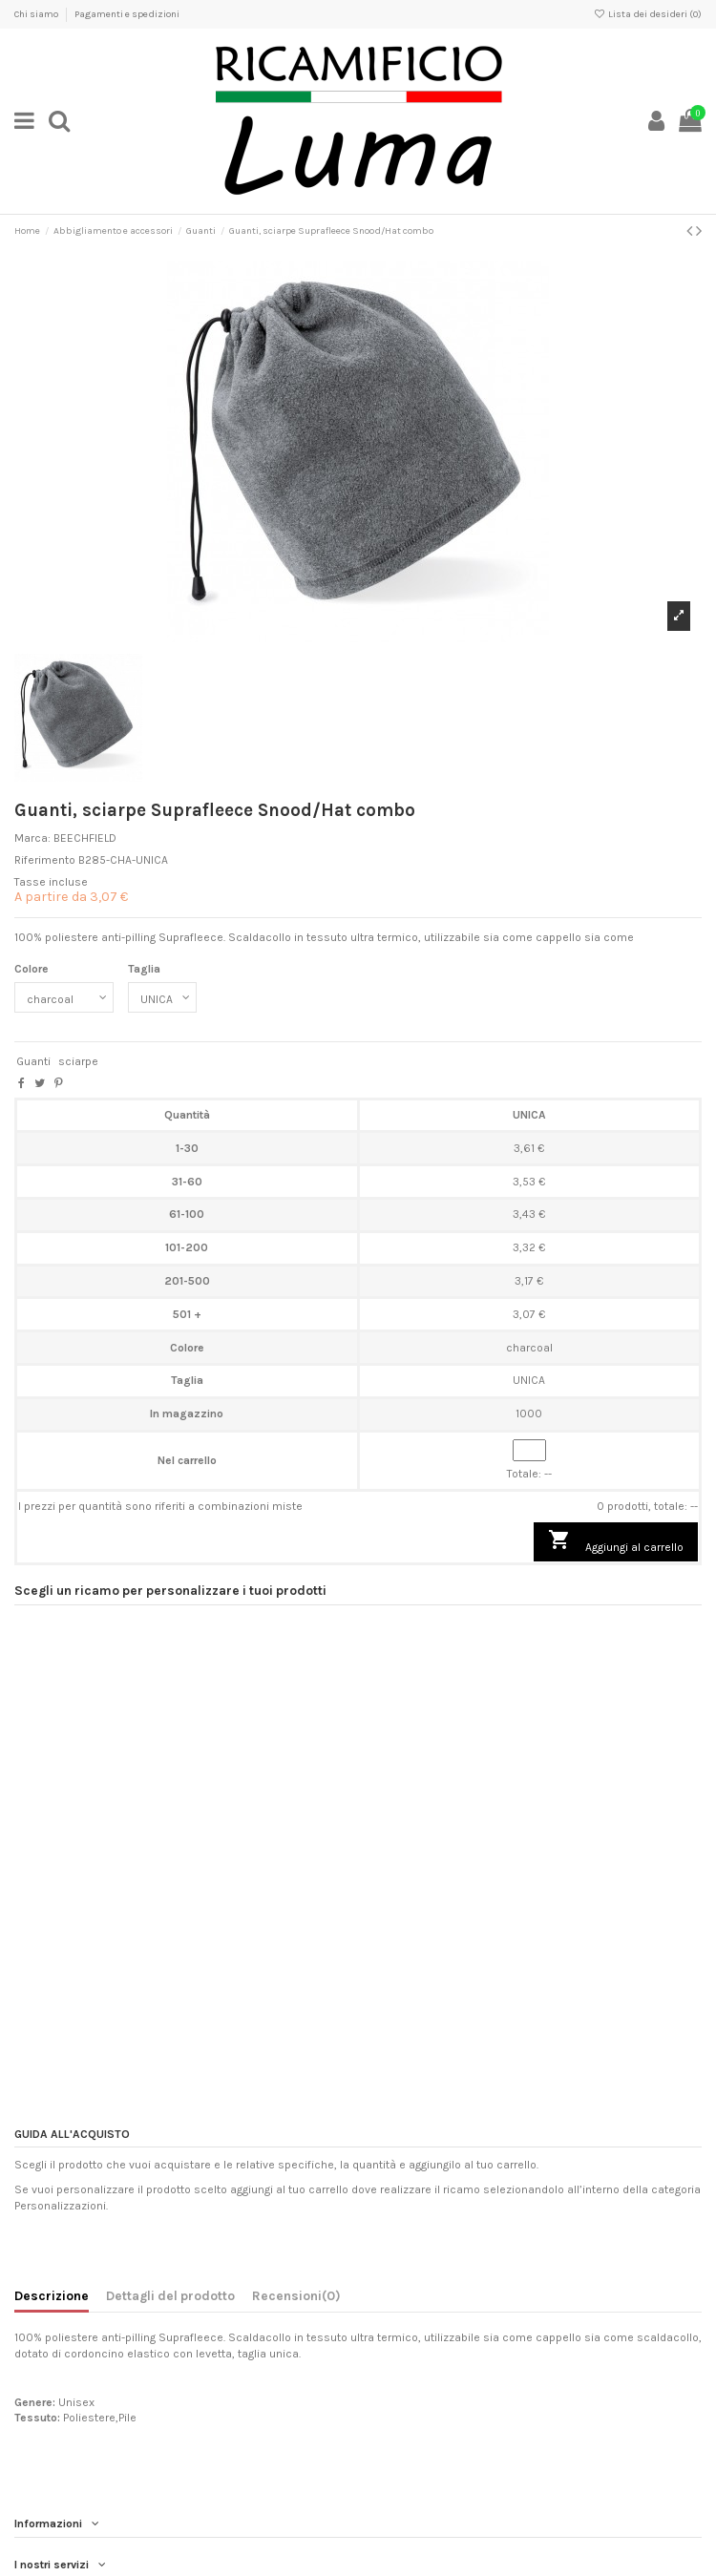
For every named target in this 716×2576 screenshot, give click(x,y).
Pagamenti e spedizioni (126, 14)
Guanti (33, 1061)
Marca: (32, 838)
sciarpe (78, 1061)
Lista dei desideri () (648, 14)
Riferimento (44, 860)
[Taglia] (162, 997)
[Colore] (64, 997)
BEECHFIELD (84, 838)
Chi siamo (37, 14)
